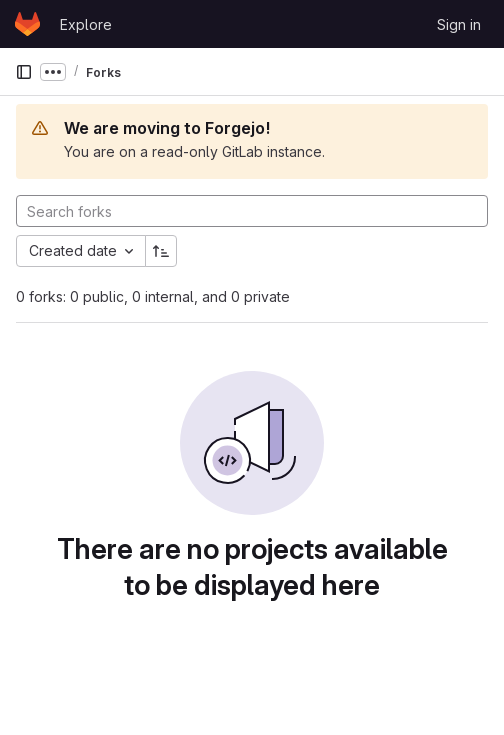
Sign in (459, 24)
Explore (86, 24)
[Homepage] (27, 24)
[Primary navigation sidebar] (24, 72)
